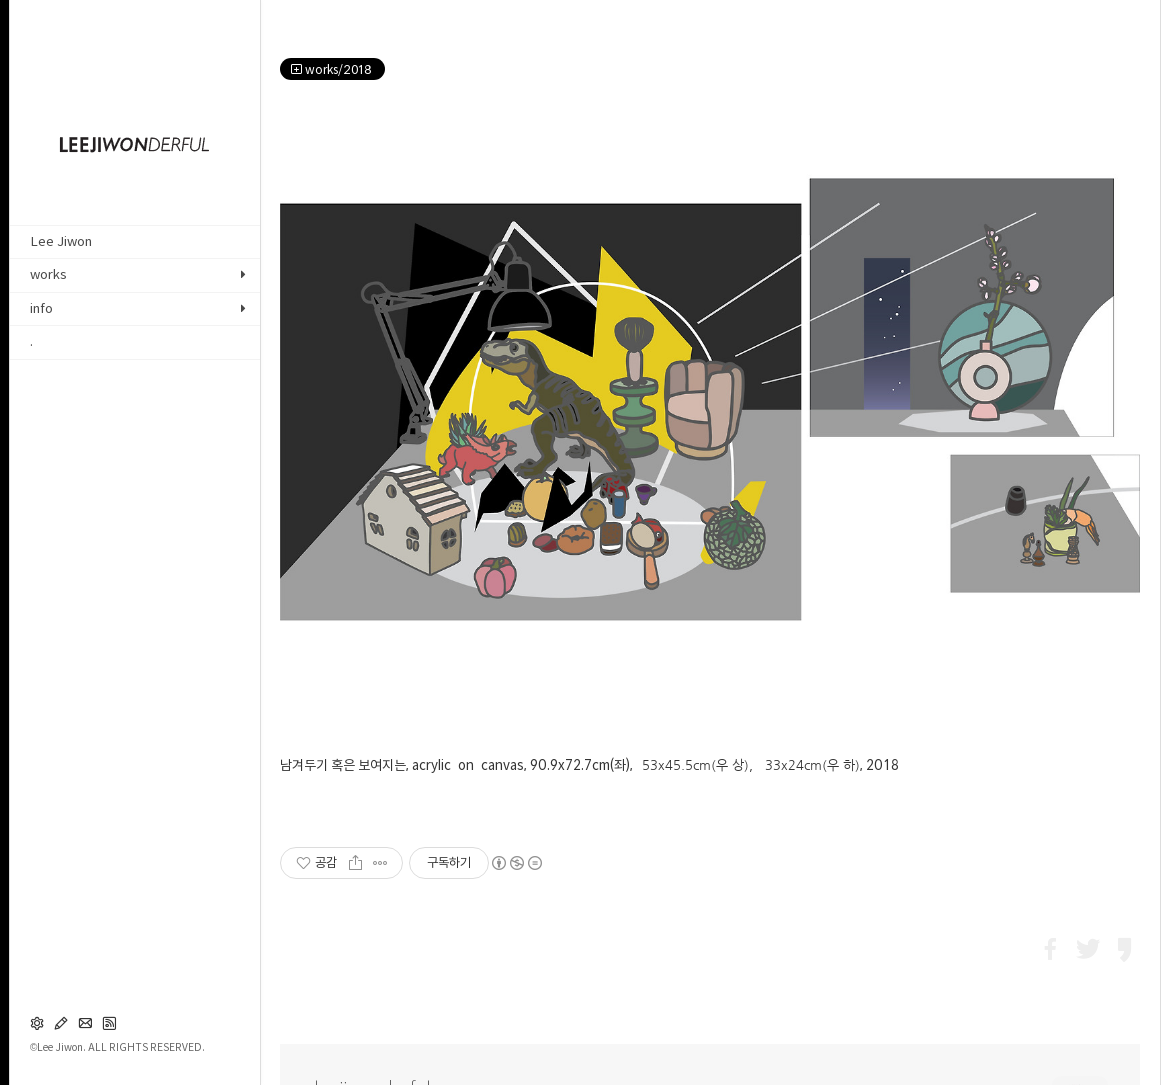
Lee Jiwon (61, 241)
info (41, 308)
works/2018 (332, 69)
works (48, 274)
